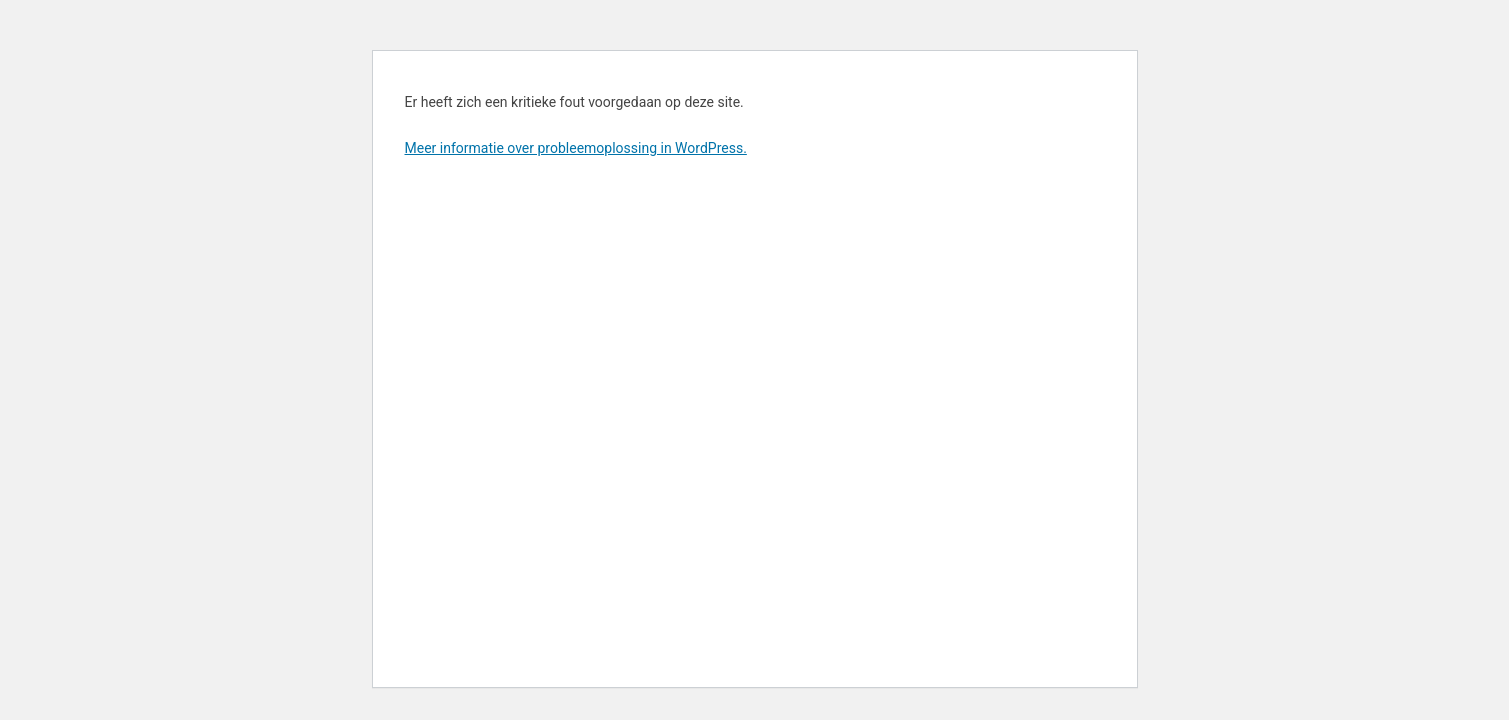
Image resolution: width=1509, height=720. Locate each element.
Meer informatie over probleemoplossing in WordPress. (576, 148)
